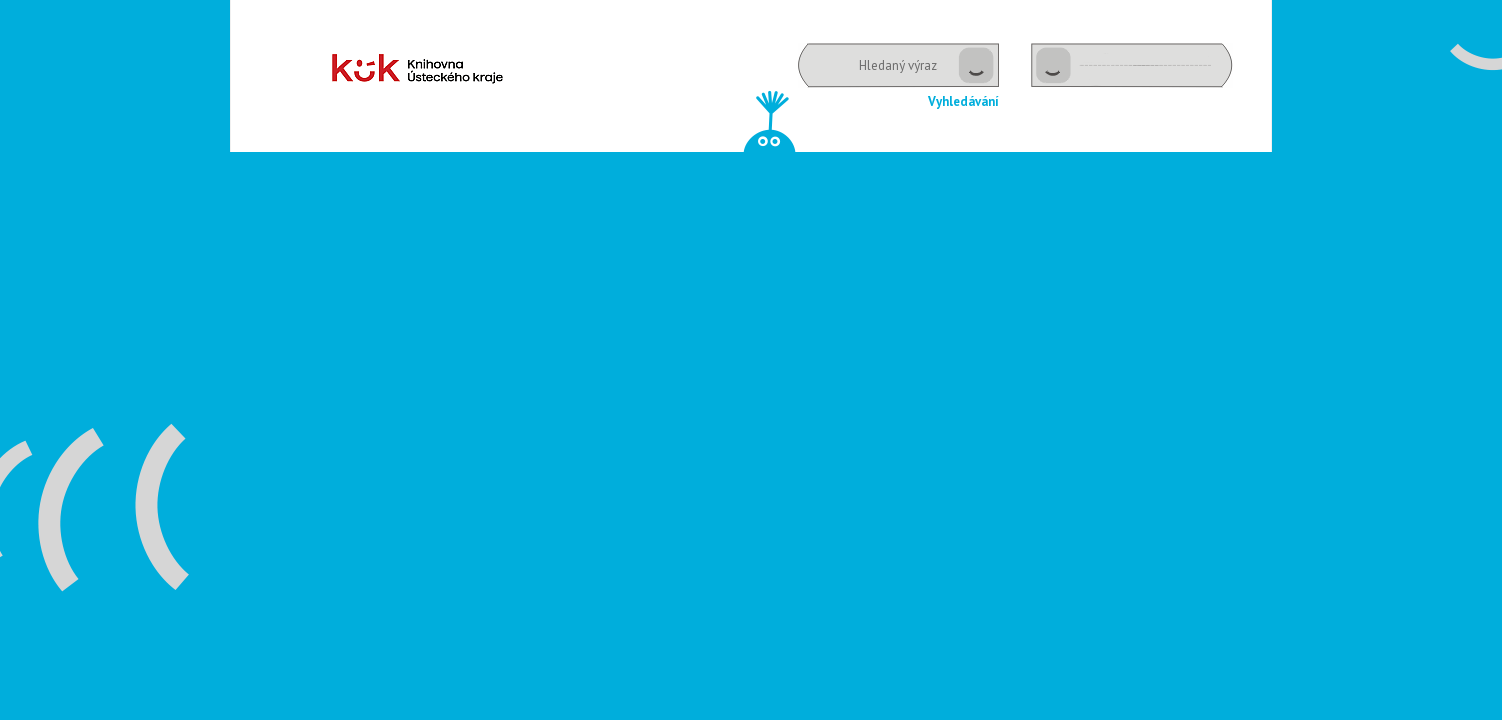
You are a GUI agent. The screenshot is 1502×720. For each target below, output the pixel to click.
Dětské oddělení (417, 68)
